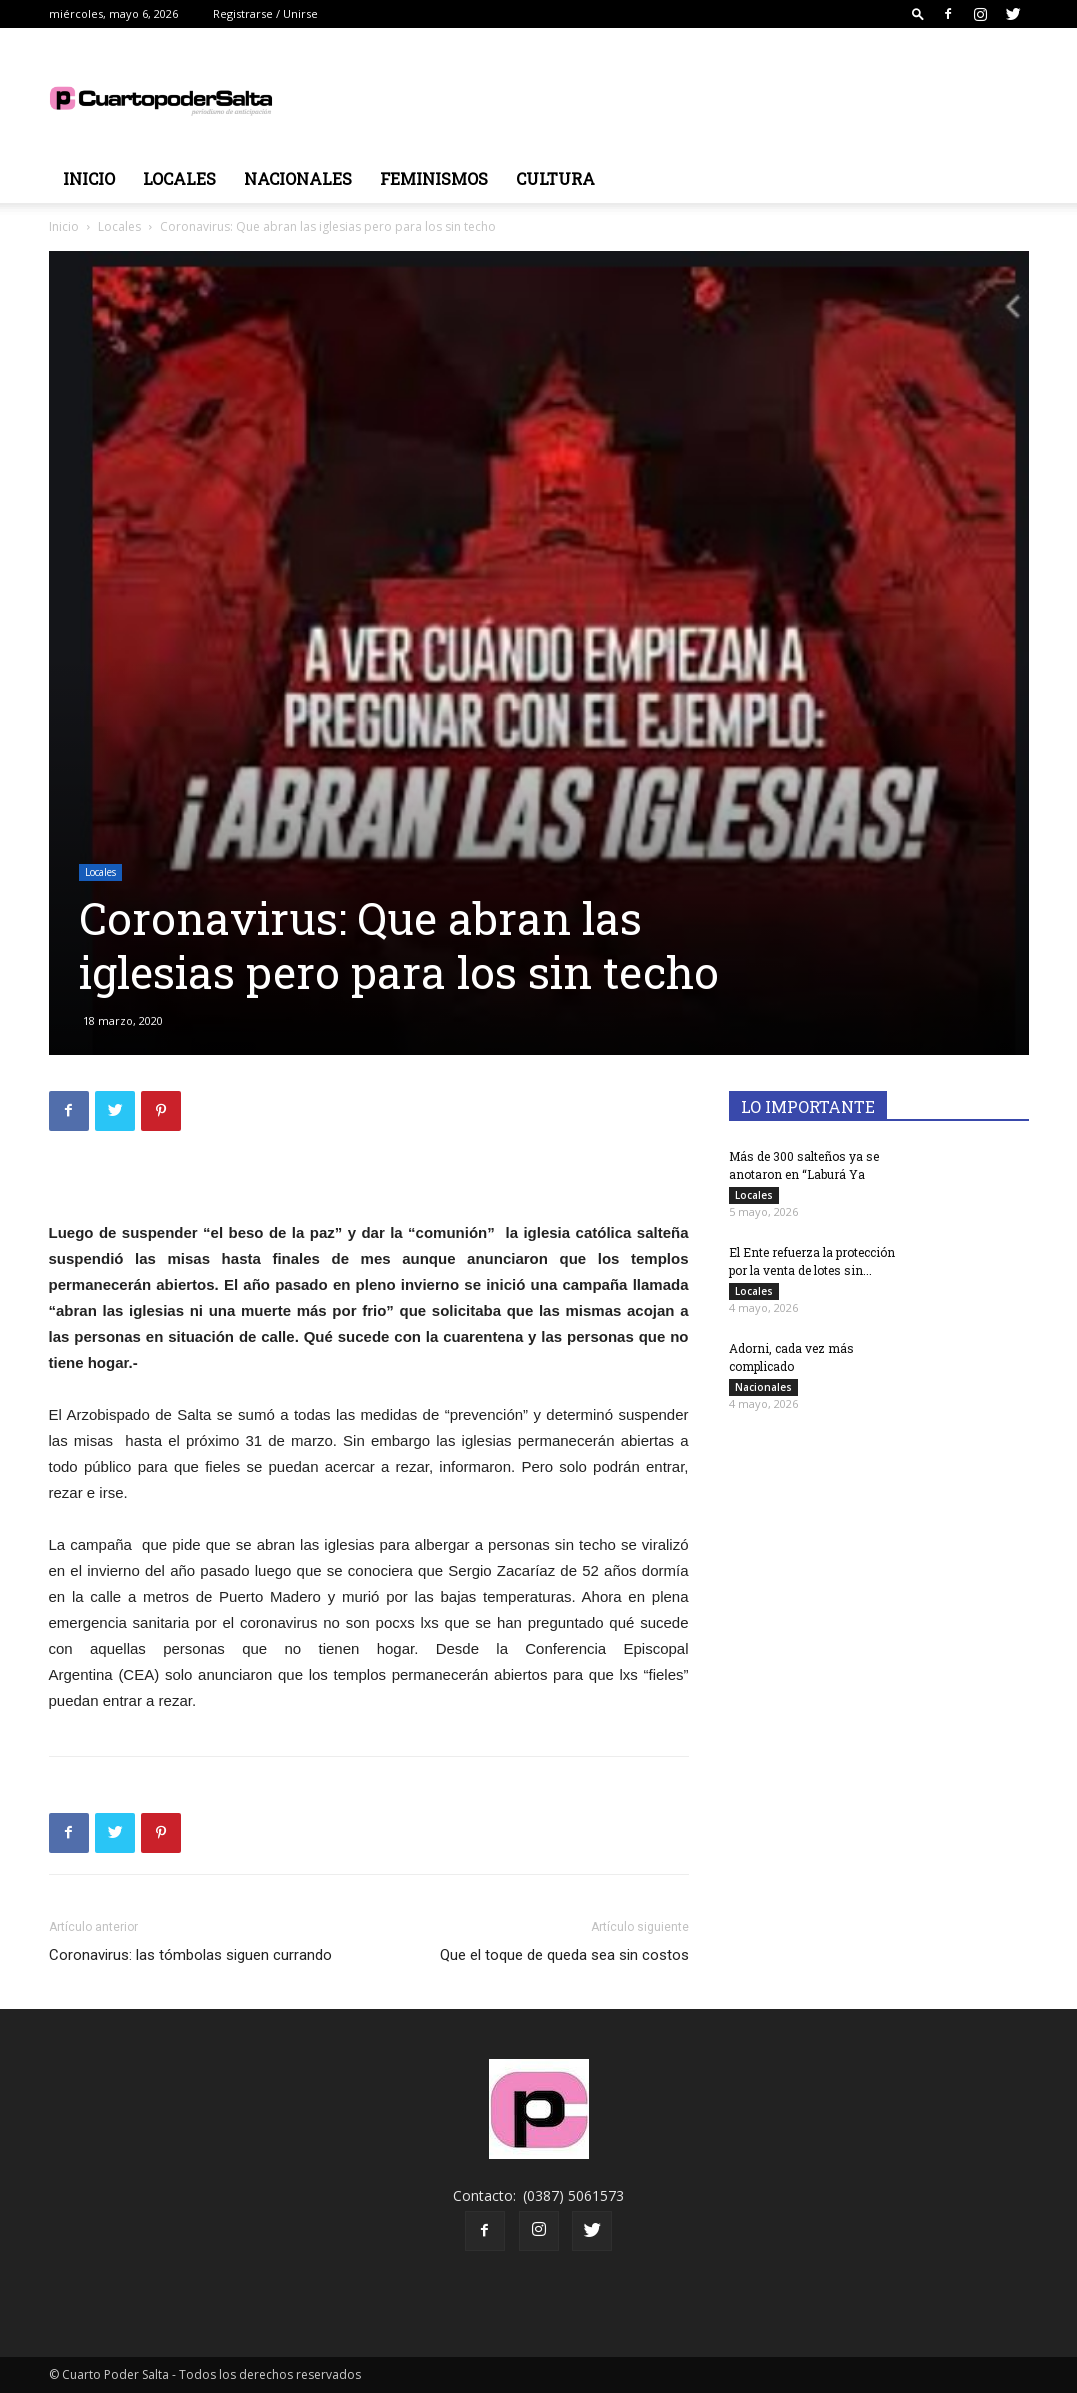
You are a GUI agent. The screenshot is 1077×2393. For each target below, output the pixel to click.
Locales (179, 178)
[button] (918, 13)
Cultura (555, 178)
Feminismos (434, 178)
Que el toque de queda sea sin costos (564, 1955)
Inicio (89, 178)
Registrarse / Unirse (265, 13)
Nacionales (298, 178)
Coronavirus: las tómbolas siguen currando (190, 1955)
